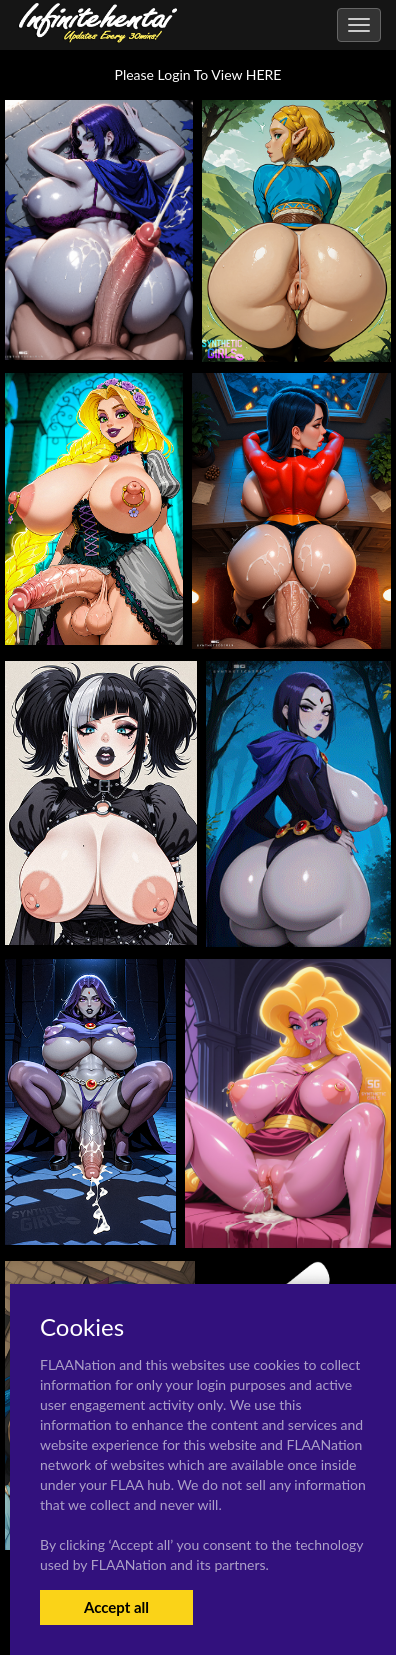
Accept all (116, 1607)
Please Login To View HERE (198, 74)
